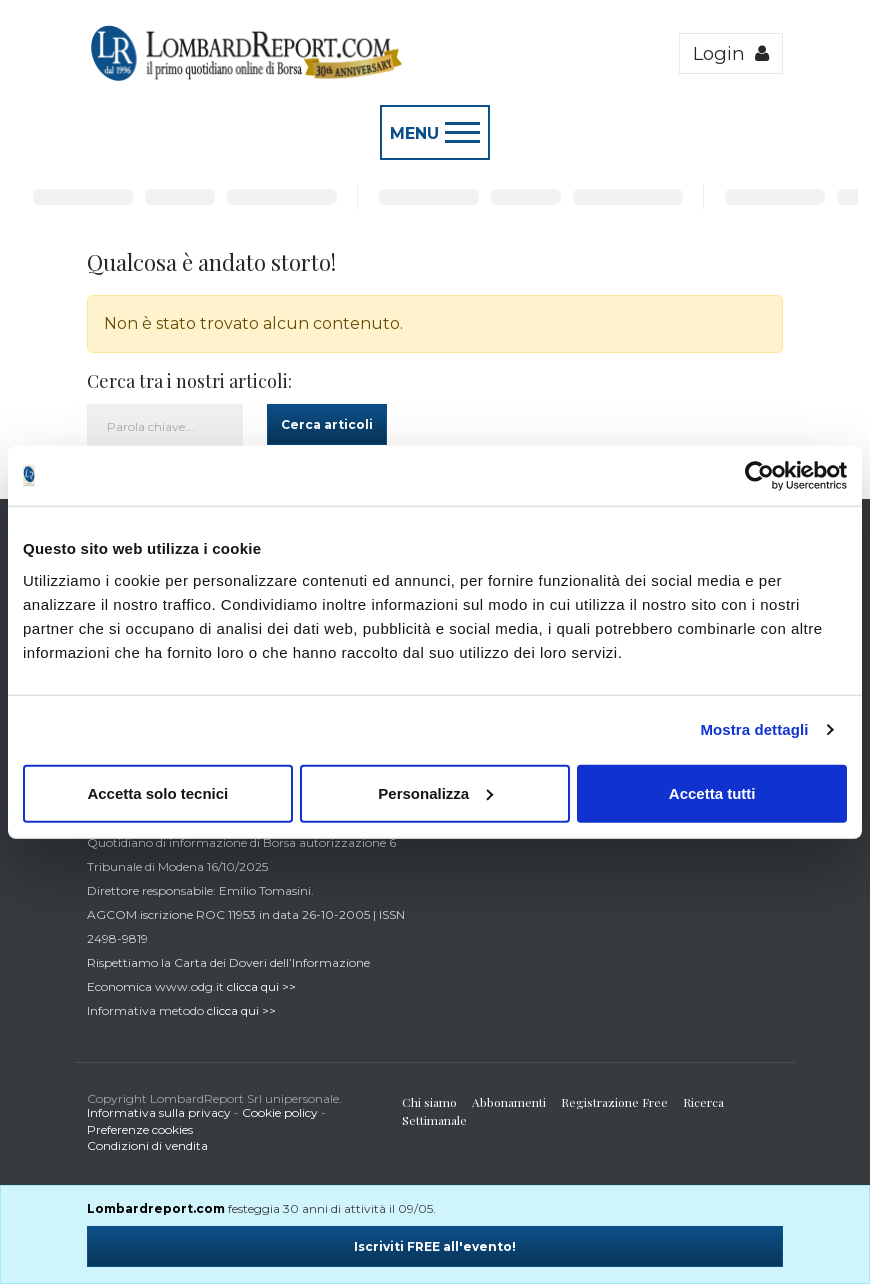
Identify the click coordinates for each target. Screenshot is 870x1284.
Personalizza (435, 792)
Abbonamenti (509, 1102)
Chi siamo (429, 1102)
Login (731, 53)
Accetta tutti (712, 792)
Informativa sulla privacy (159, 1112)
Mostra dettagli (754, 729)
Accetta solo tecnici (157, 792)
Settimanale (434, 1120)
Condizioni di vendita (147, 1145)
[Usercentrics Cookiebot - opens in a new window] (759, 476)
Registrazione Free (614, 1102)
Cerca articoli (327, 424)
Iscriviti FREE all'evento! (435, 1246)
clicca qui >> (261, 986)
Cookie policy (280, 1112)
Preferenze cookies (140, 1129)
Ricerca (703, 1102)
